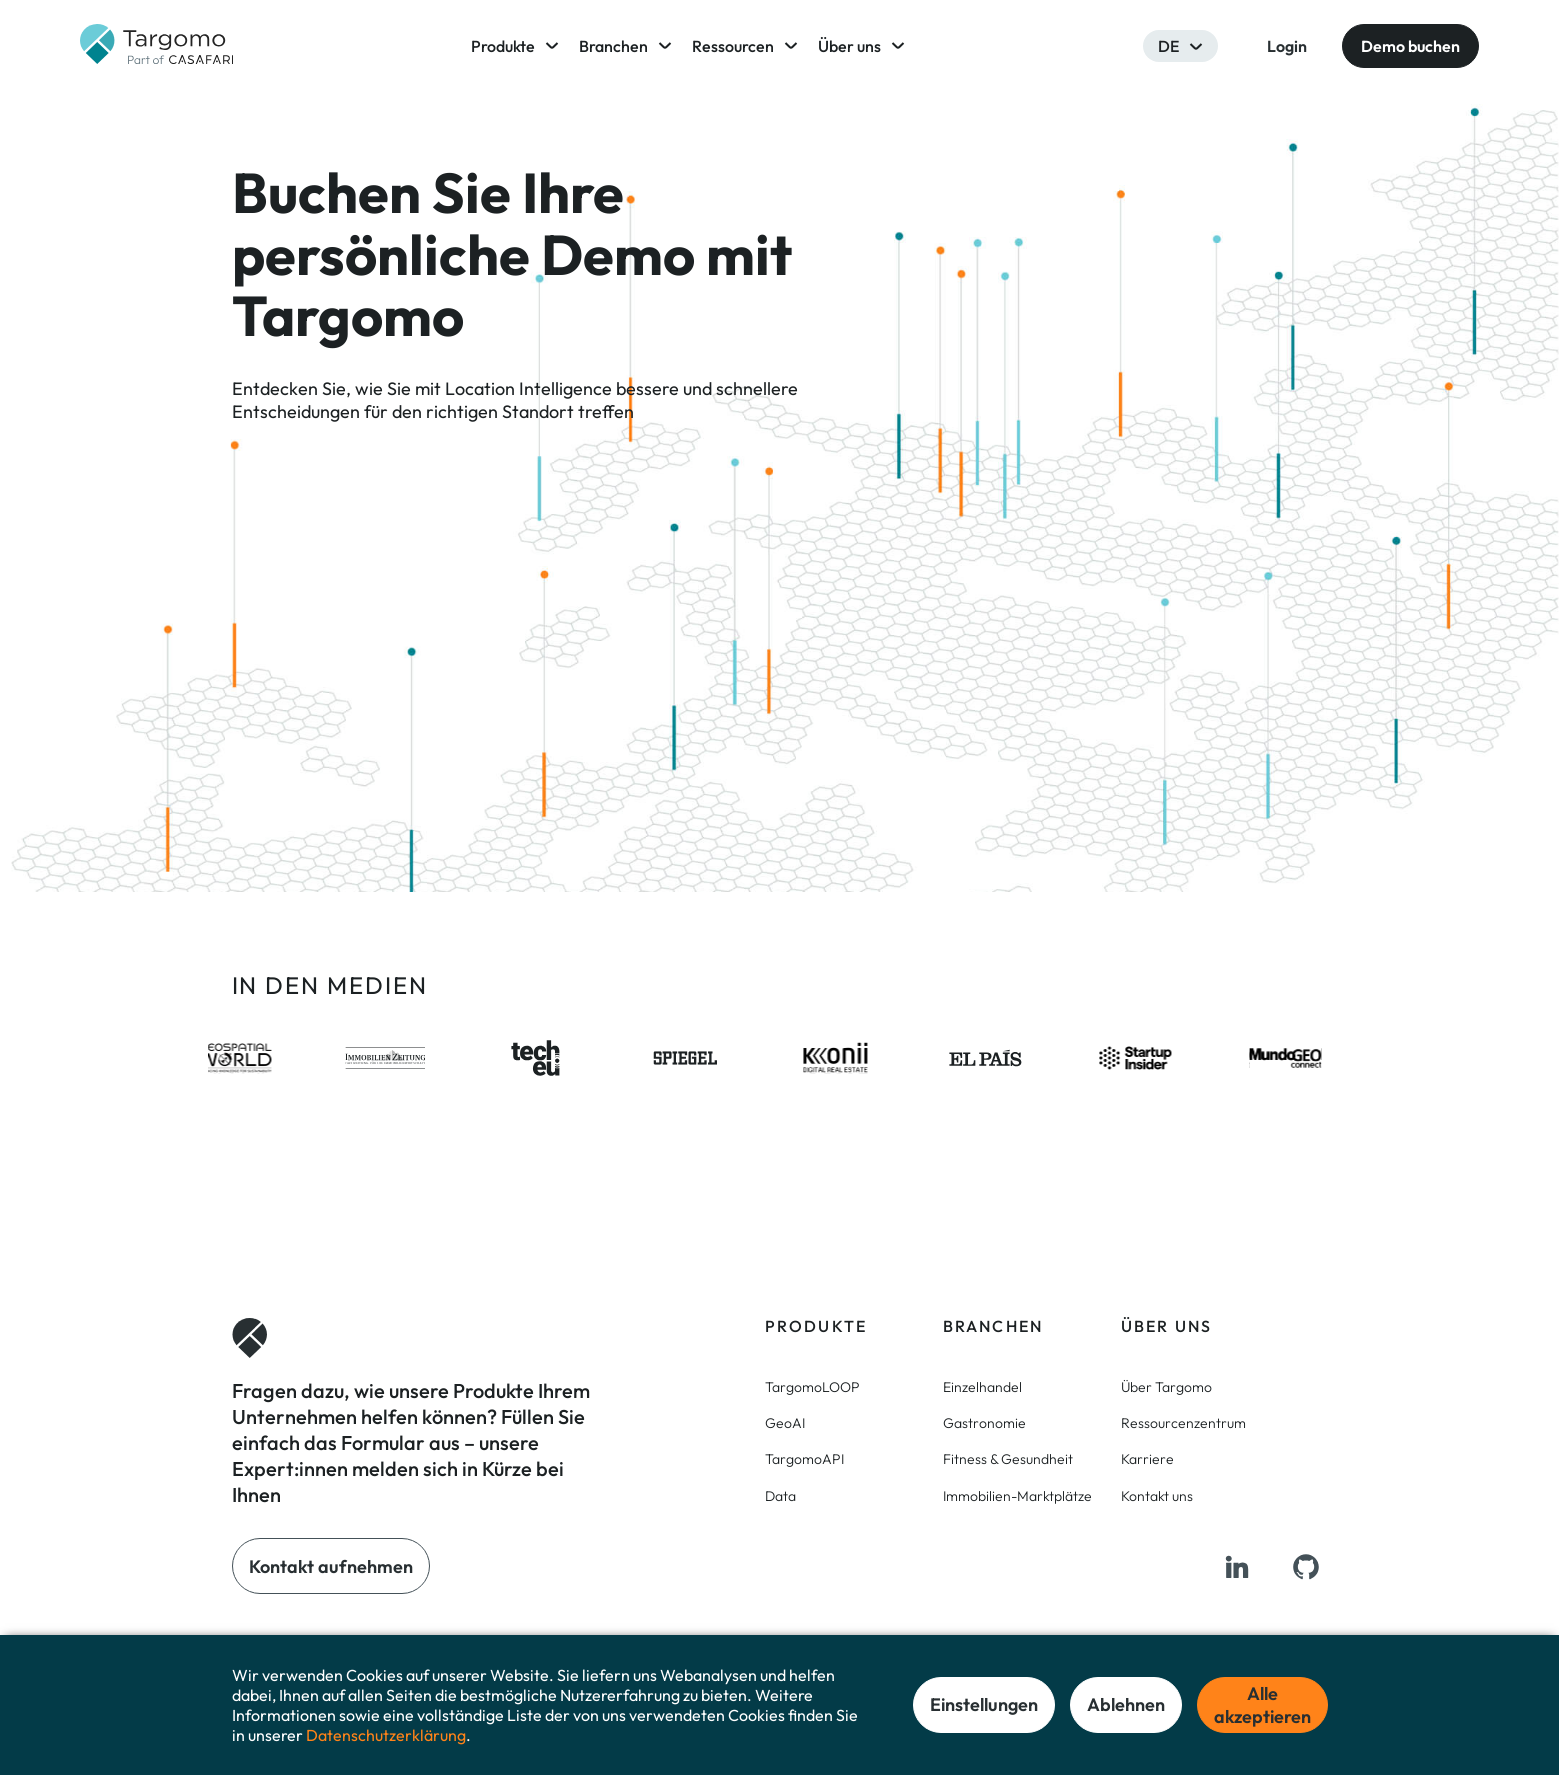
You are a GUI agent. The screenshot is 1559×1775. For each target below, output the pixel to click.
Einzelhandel (982, 1387)
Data (780, 1496)
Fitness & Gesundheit (1008, 1459)
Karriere (1147, 1459)
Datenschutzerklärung (386, 1735)
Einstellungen (984, 1704)
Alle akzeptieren (1262, 1705)
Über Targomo (1166, 1387)
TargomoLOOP (812, 1387)
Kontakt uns (1157, 1496)
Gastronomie (984, 1423)
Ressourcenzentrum (1183, 1423)
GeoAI (785, 1423)
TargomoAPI (804, 1459)
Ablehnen (1126, 1704)
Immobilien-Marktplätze (1017, 1496)
